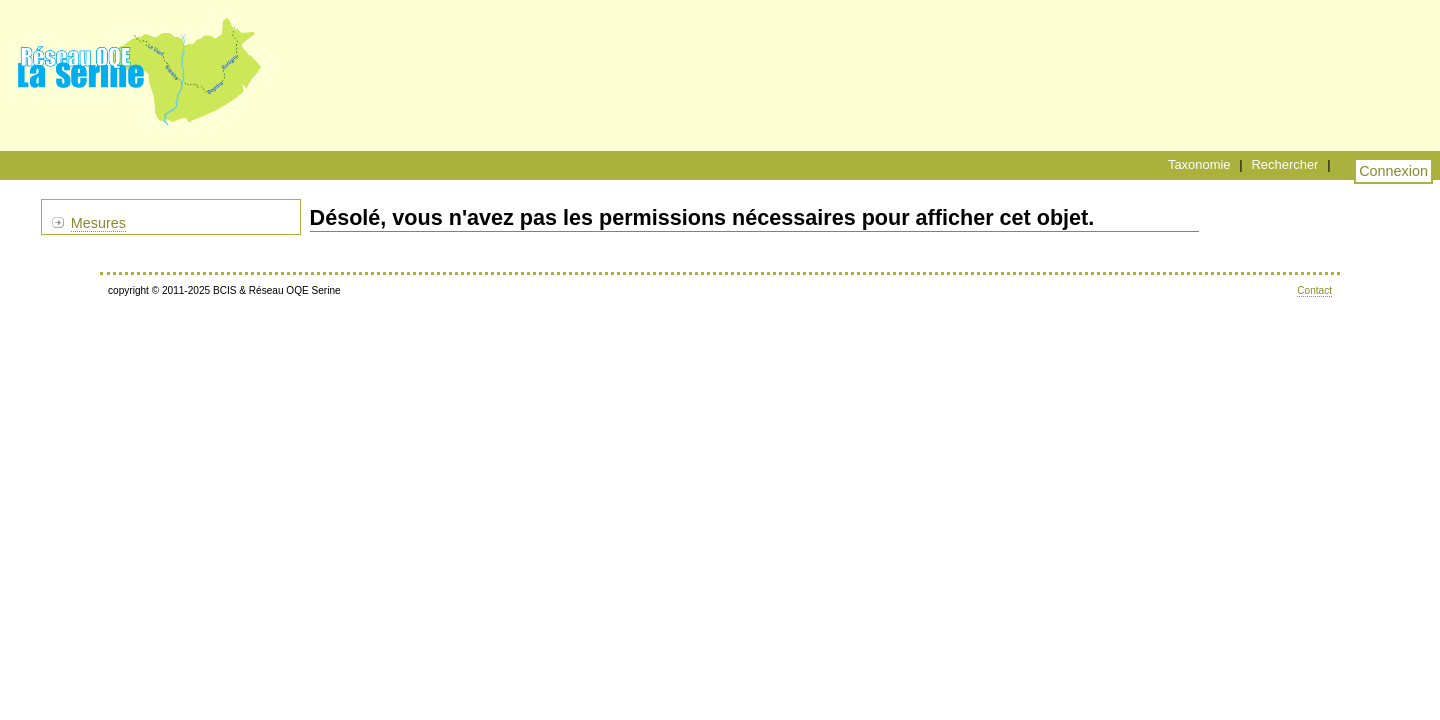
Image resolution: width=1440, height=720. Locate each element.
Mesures (98, 223)
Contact (1314, 290)
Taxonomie (1199, 164)
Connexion (1393, 171)
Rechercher (1284, 164)
